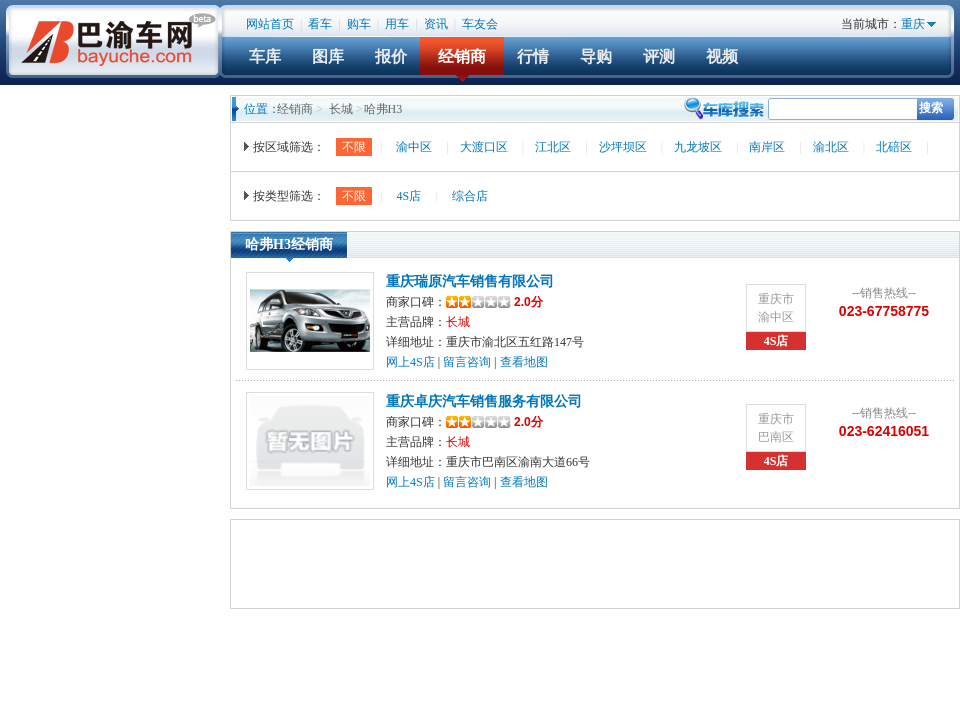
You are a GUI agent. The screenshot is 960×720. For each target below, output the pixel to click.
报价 (391, 56)
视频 (722, 56)
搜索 (931, 108)
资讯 (436, 24)
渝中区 (414, 147)
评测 (659, 56)
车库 (265, 56)
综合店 (470, 196)
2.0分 (494, 302)
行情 (533, 56)
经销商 (462, 56)
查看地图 (524, 362)
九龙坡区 (698, 147)
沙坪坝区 (623, 147)
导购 (596, 56)
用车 (397, 24)
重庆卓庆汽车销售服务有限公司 (484, 401)
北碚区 (894, 147)
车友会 (480, 24)
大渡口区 (484, 147)
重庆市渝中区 (776, 308)
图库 (328, 56)
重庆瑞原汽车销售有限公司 (470, 281)
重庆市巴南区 (776, 428)
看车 (320, 24)
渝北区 (831, 147)
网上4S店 (410, 362)
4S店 (408, 196)
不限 (354, 147)
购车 (359, 24)
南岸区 (767, 147)
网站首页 (270, 24)
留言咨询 (467, 362)
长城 (341, 109)
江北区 (553, 147)
